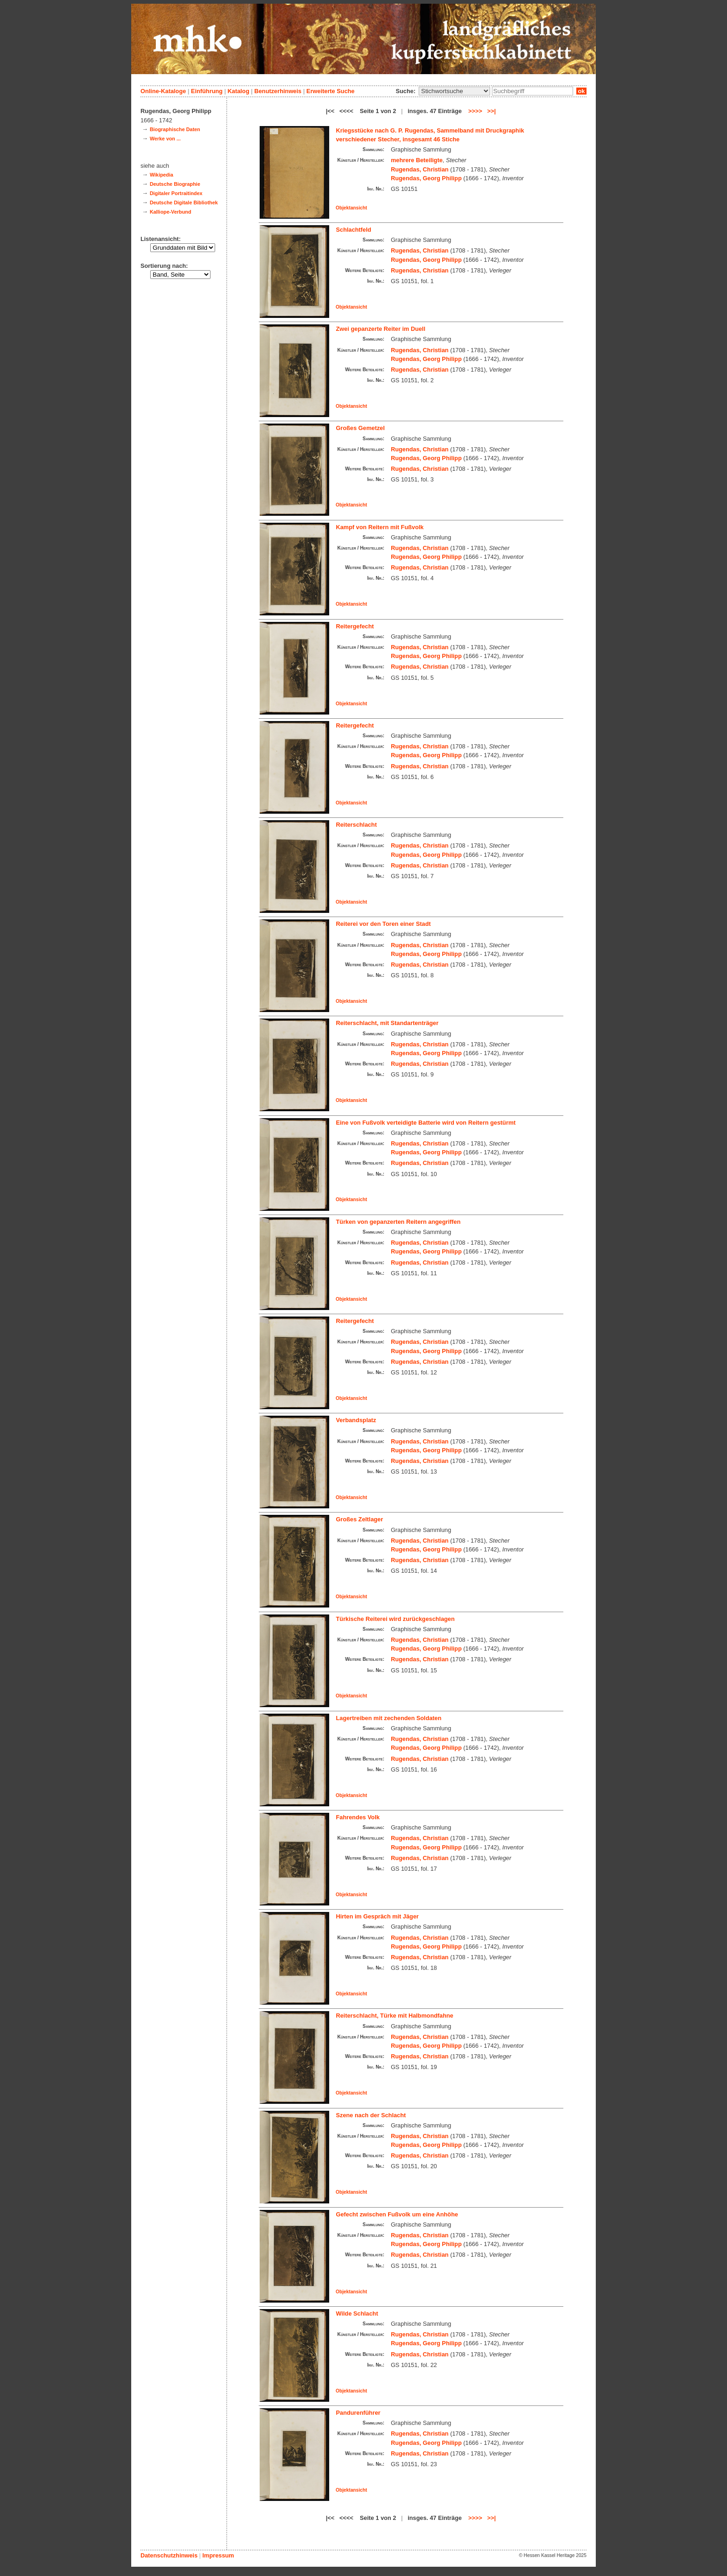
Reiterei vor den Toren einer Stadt (383, 923)
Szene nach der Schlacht (371, 2115)
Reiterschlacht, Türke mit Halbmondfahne (394, 2015)
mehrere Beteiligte (417, 160)
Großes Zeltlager (359, 1519)
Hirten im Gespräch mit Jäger (377, 1916)
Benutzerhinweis (277, 91)
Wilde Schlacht (357, 2313)
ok (581, 91)
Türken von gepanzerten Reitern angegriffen (398, 1221)
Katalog (238, 91)
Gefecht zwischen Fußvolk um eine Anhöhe (397, 2214)
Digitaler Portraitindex (176, 193)
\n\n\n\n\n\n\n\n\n (454, 91)
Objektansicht (351, 207)
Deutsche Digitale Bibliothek (184, 202)
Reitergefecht (355, 626)
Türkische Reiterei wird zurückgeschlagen (395, 1618)
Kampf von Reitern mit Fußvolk (380, 527)
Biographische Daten (175, 129)
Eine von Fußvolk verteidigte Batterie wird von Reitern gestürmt (426, 1122)
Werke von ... (165, 138)
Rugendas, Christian (419, 169)
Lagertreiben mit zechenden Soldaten (389, 1718)
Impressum (218, 2555)
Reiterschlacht (356, 824)
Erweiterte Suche (330, 91)
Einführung (207, 91)
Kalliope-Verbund (170, 212)
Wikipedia (161, 174)
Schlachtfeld (353, 229)
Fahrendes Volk (358, 1817)
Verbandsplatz (356, 1420)
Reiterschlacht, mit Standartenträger (387, 1022)
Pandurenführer (358, 2412)
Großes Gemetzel (360, 427)
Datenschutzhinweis (169, 2555)
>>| (491, 111)
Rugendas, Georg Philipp (426, 178)
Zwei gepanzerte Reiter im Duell (381, 328)
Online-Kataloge (163, 91)
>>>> (475, 111)
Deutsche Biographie (175, 184)
